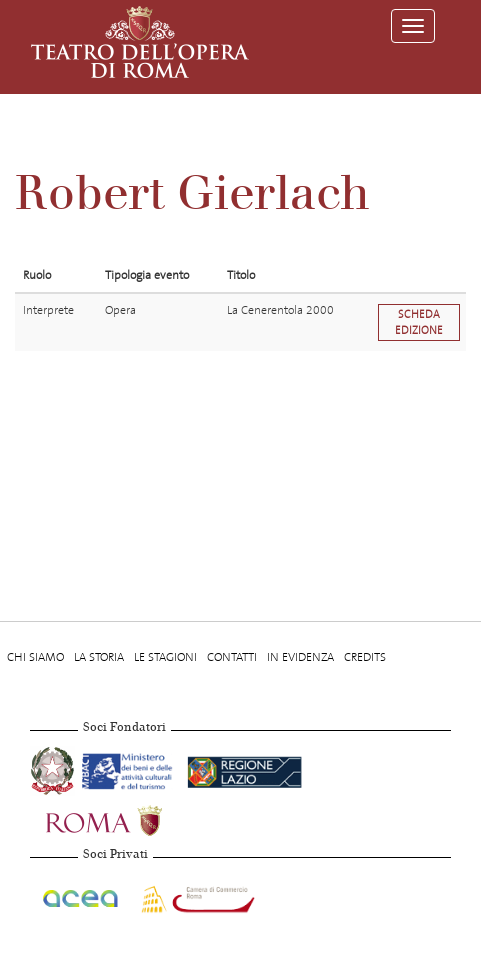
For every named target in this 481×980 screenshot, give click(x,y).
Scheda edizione (419, 322)
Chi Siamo (35, 657)
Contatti (232, 657)
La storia (99, 657)
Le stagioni (165, 657)
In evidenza (300, 657)
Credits (365, 657)
